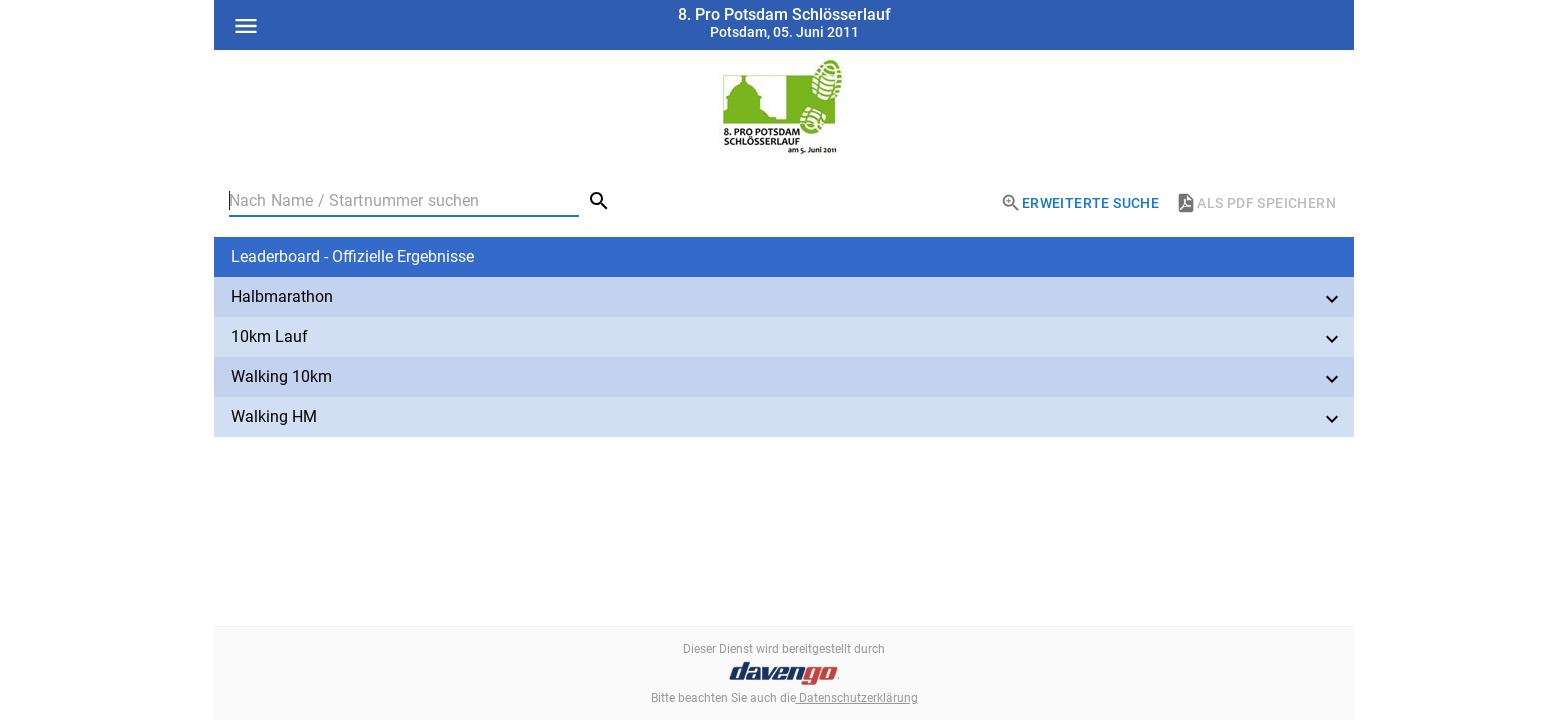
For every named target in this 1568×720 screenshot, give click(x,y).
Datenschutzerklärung (857, 698)
